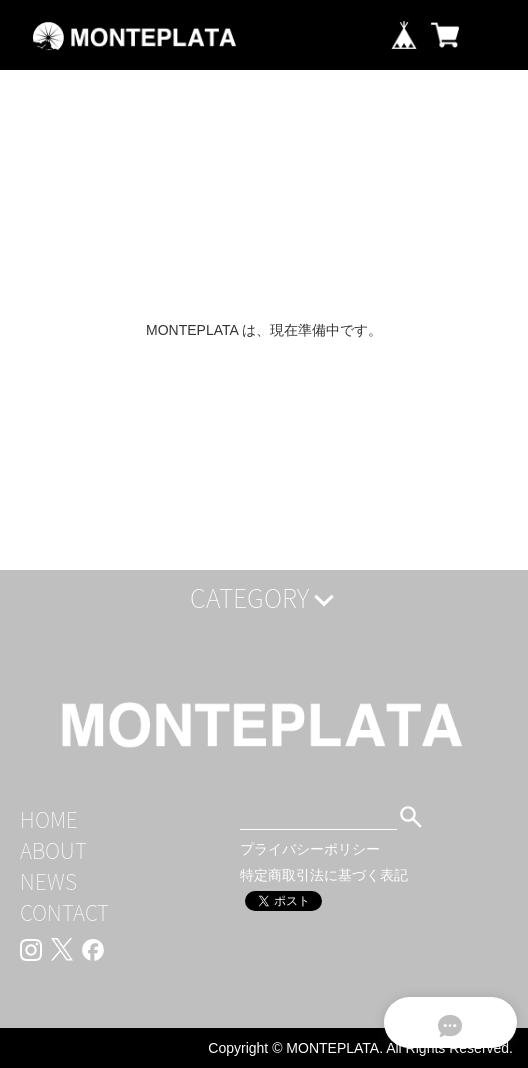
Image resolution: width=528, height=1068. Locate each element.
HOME (49, 819)
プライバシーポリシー (310, 849)
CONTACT (64, 912)
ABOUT (53, 850)
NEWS (48, 881)
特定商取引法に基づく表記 (324, 875)
